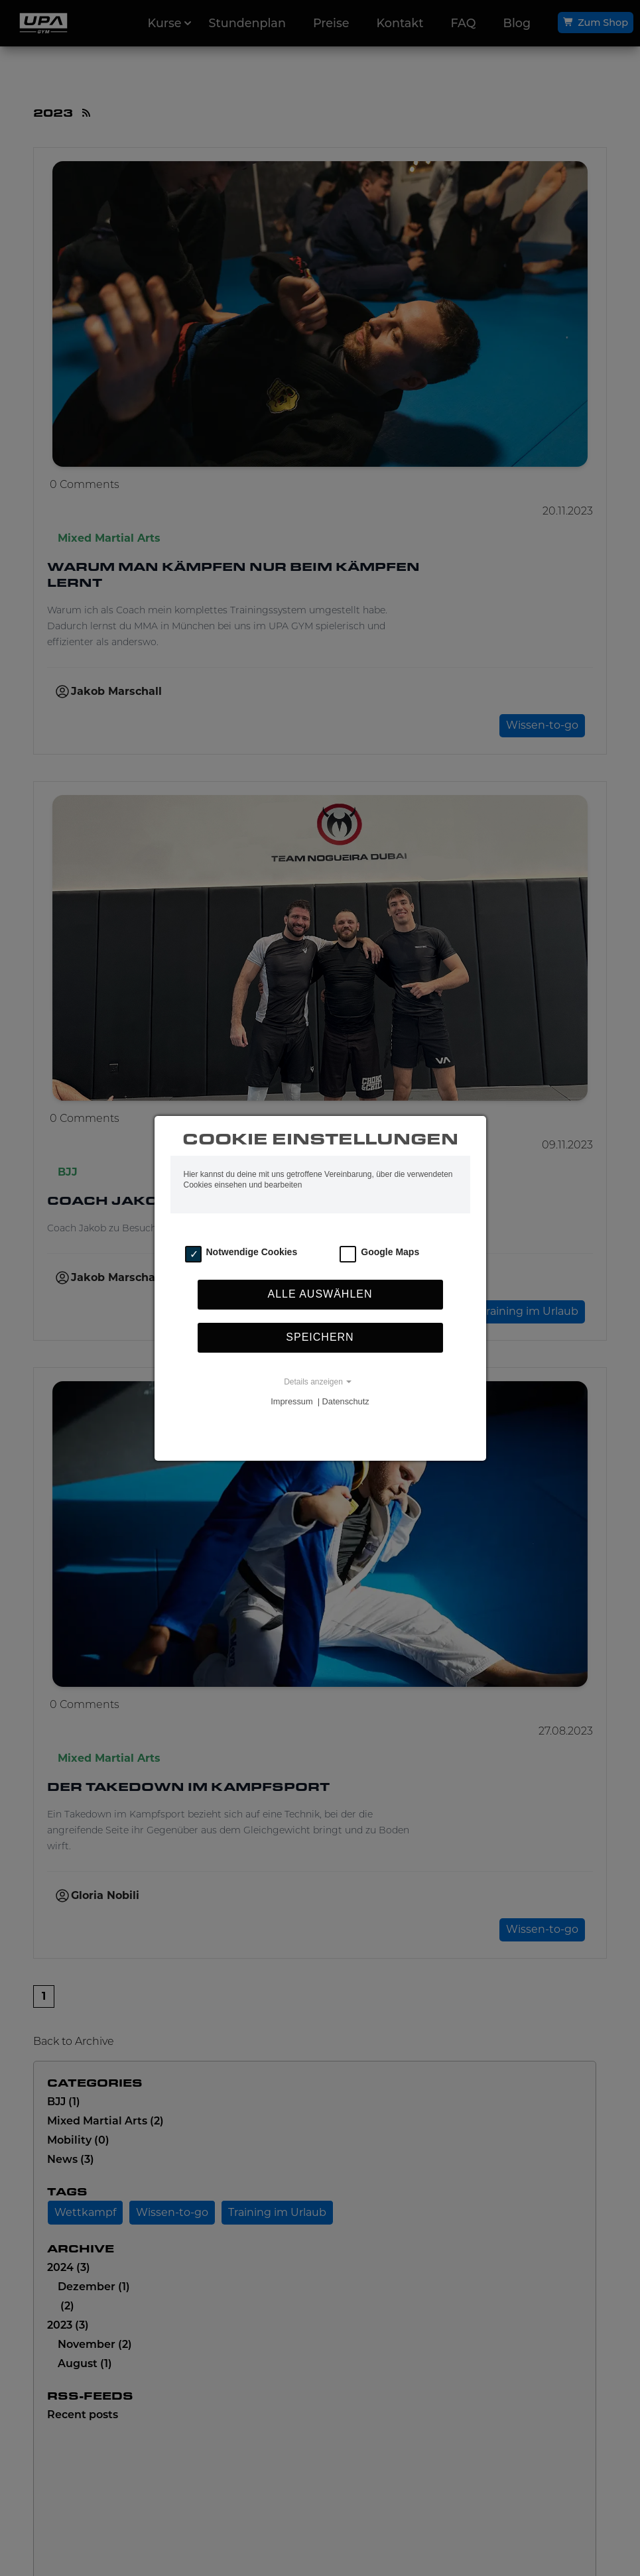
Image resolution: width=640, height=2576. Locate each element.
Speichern (319, 1337)
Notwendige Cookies (252, 1252)
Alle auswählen (319, 1294)
